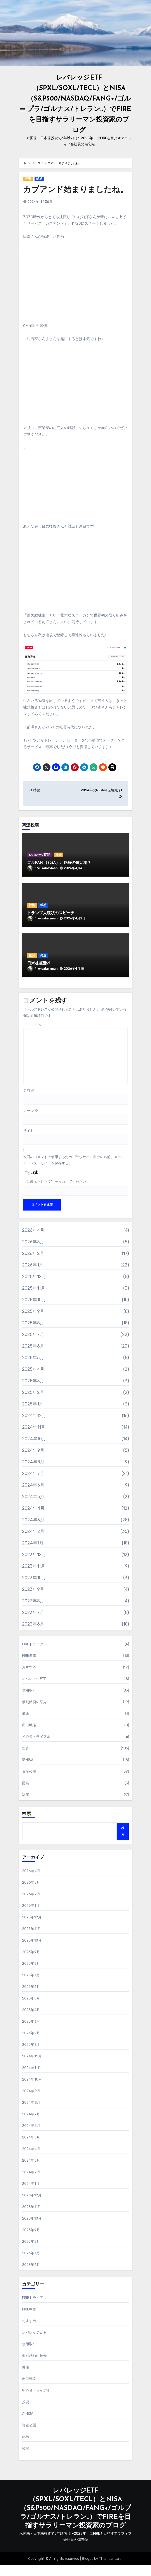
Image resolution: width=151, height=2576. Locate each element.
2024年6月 (33, 1495)
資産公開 (29, 1782)
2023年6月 (33, 1634)
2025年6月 (33, 1356)
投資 (28, 179)
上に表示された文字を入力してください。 (56, 1192)
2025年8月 (33, 1333)
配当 (25, 1794)
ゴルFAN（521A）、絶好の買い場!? (58, 874)
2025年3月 (33, 1391)
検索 (26, 1824)
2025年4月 (33, 1379)
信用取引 (29, 1701)
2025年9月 (33, 1322)
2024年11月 (33, 1437)
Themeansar (109, 2569)
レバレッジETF (39, 866)
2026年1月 (32, 1275)
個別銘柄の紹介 (34, 1713)
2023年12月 (34, 1565)
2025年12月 (34, 1287)
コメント (32, 1036)
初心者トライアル (36, 1747)
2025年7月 (33, 1345)
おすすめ (29, 1678)
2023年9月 (33, 1600)
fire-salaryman (42, 879)
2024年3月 (33, 1530)
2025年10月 (34, 1310)
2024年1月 (32, 1553)
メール (30, 1121)
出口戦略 (29, 1736)
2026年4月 (33, 1240)
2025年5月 (33, 1368)
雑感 (39, 179)
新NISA (28, 1770)
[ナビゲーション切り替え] (22, 109)
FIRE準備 (29, 1666)
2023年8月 (33, 1611)
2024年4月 (33, 1518)
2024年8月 (33, 1472)
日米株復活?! (38, 974)
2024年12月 (34, 1426)
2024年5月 (33, 1507)
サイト (28, 1141)
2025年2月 (33, 1403)
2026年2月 (33, 1264)
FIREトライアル (34, 1655)
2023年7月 (33, 1623)
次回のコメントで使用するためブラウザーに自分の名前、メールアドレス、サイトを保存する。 (74, 1171)
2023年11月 (33, 1576)
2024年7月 (33, 1484)
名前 (29, 1101)
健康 (25, 1724)
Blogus (87, 2569)
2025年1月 (32, 1414)
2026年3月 (33, 1252)
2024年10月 (34, 1449)
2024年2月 (33, 1542)
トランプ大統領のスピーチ (50, 924)
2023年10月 (34, 1588)
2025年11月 (33, 1298)
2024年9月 (33, 1461)
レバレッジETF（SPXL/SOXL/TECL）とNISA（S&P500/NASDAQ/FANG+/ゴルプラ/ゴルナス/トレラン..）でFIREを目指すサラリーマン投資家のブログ (75, 2519)
